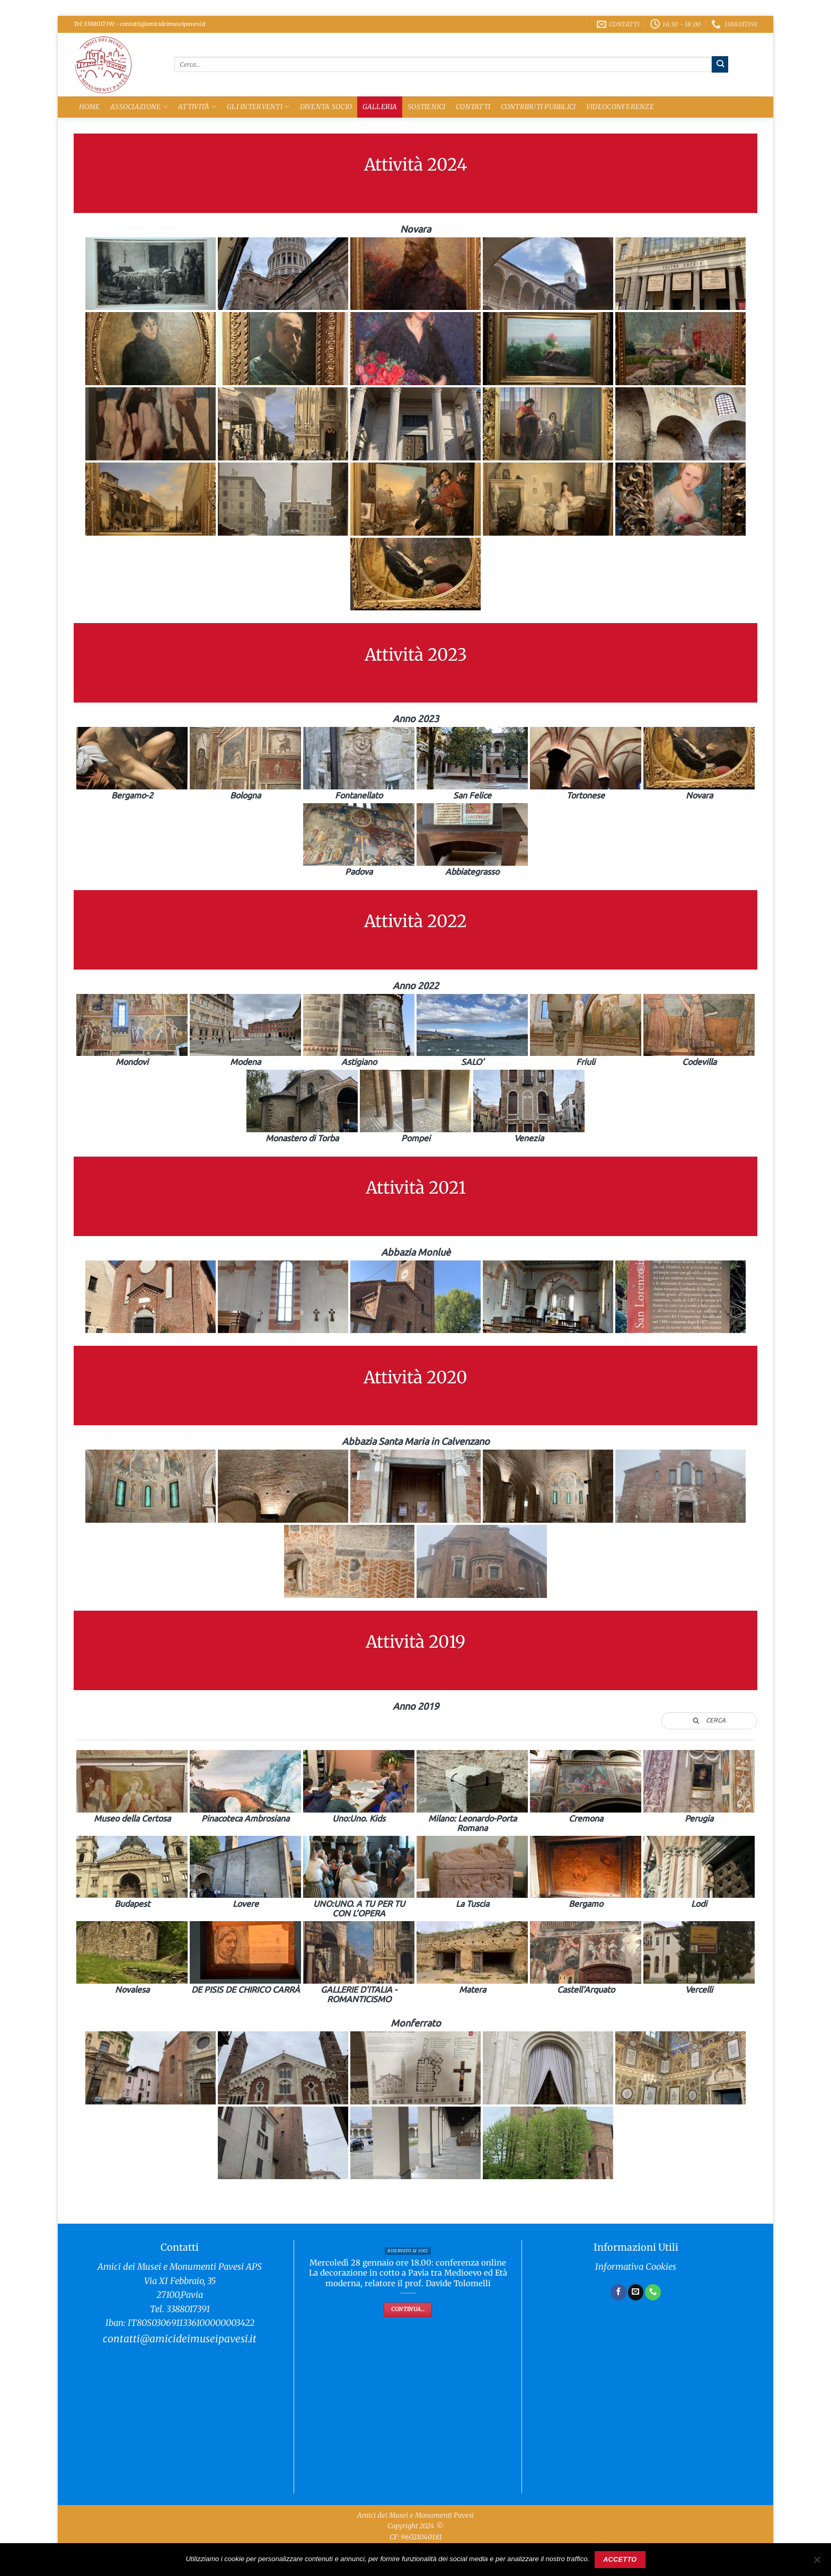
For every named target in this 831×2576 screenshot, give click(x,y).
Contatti (473, 106)
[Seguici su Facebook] (618, 2292)
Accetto (619, 2559)
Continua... (408, 2309)
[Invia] (720, 64)
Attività (197, 107)
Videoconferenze (620, 106)
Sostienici (427, 106)
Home (89, 106)
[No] (816, 2562)
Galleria (380, 106)
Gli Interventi (258, 107)
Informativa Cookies (635, 2266)
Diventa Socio (326, 106)
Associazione (139, 107)
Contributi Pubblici (538, 106)
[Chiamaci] (653, 2292)
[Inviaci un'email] (636, 2292)
